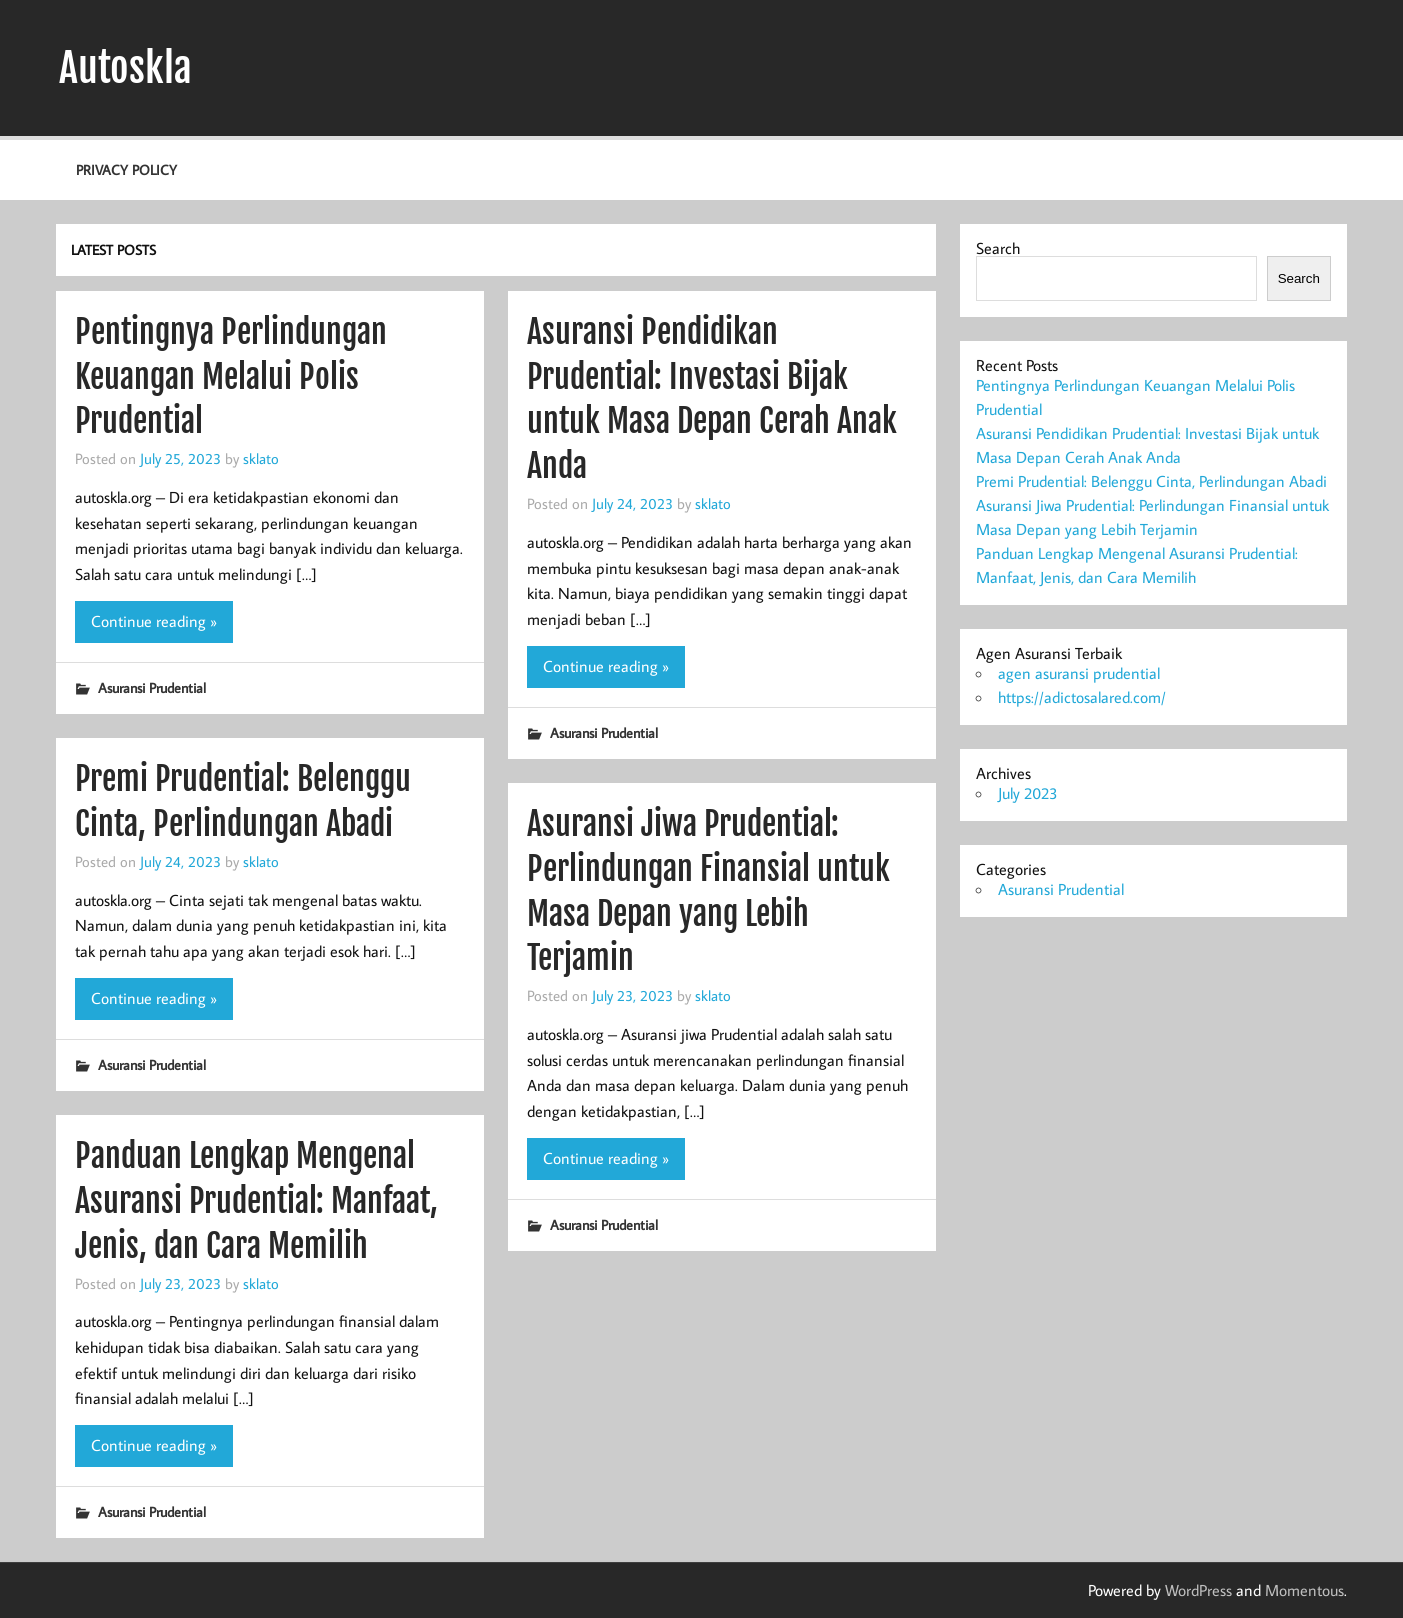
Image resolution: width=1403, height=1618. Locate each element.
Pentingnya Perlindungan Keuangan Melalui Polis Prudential (231, 377)
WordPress (1198, 1590)
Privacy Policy (126, 169)
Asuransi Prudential (152, 687)
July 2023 (1028, 793)
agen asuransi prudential (1079, 673)
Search (998, 248)
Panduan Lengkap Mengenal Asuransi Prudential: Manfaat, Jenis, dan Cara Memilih (256, 1201)
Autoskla (125, 68)
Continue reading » (154, 621)
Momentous (1304, 1590)
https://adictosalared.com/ (1082, 697)
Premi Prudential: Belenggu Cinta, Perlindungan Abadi (1151, 481)
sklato (261, 458)
